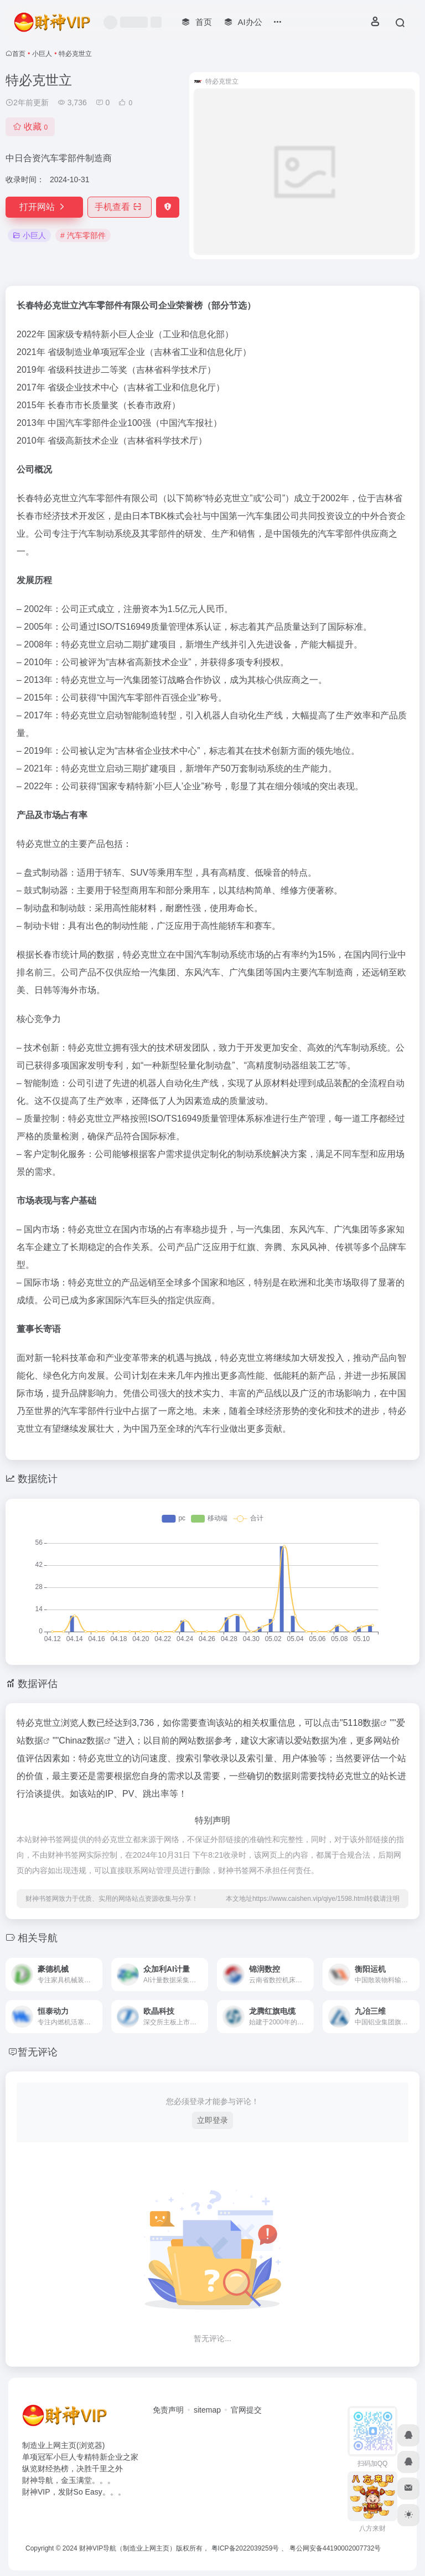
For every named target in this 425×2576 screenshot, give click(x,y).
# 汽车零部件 (83, 235)
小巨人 (42, 54)
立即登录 (212, 2120)
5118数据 (362, 1722)
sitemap (207, 2409)
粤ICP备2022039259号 (245, 2548)
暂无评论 (38, 2052)
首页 (18, 54)
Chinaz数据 (81, 1740)
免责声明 (168, 2409)
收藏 (30, 126)
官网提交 (246, 2409)
